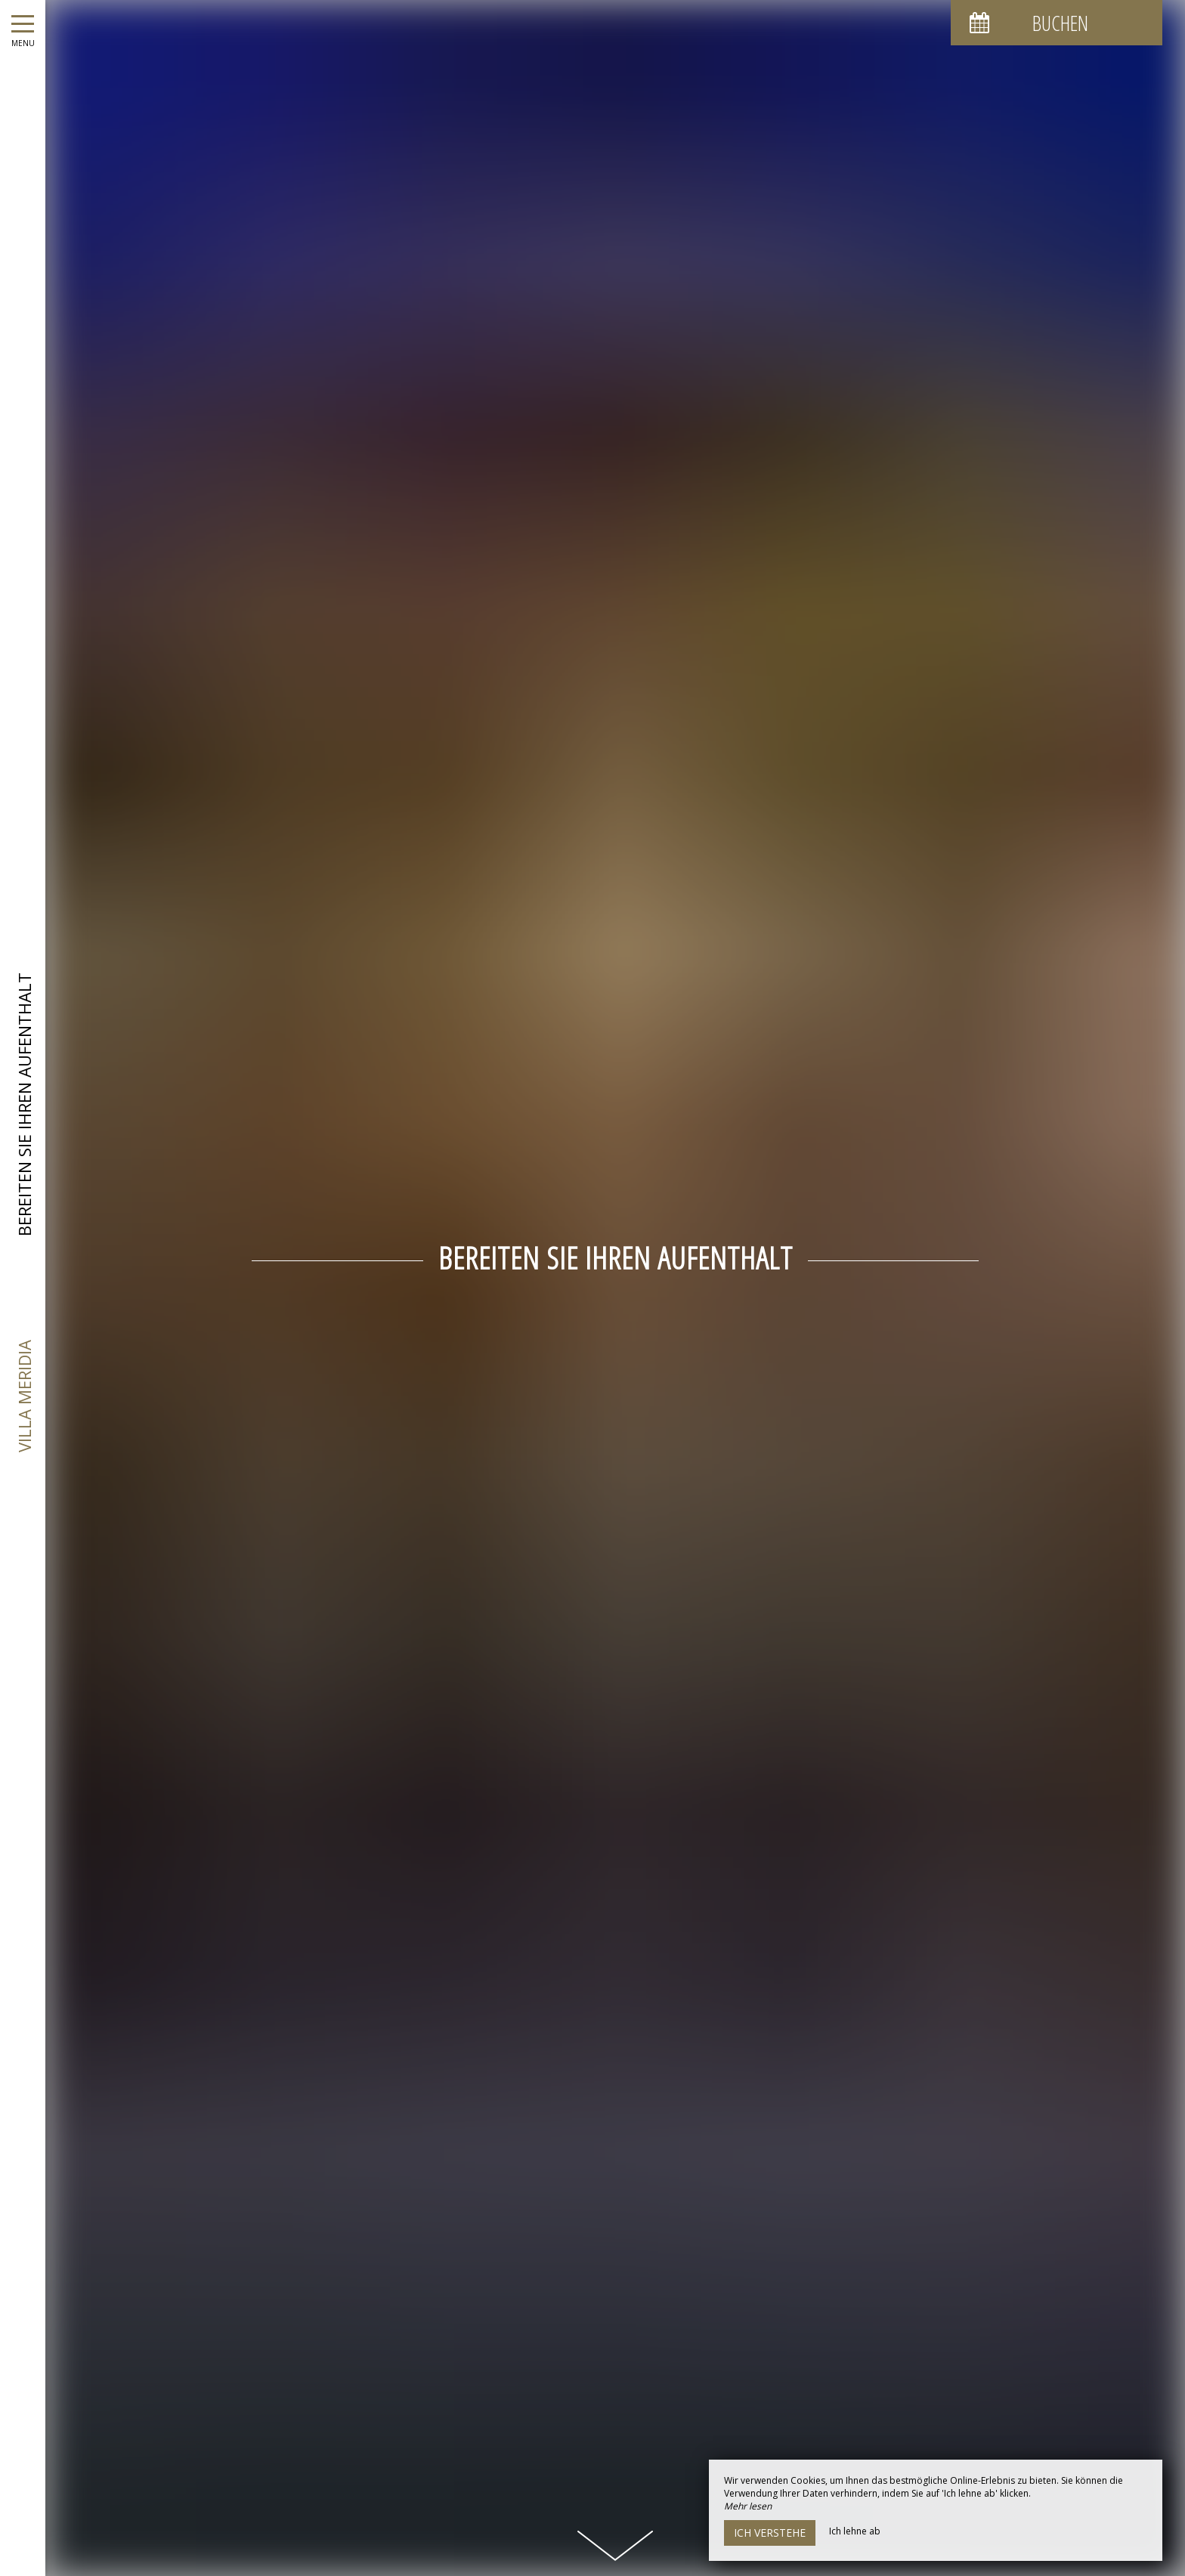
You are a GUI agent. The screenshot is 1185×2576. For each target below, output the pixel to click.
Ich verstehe (770, 2532)
